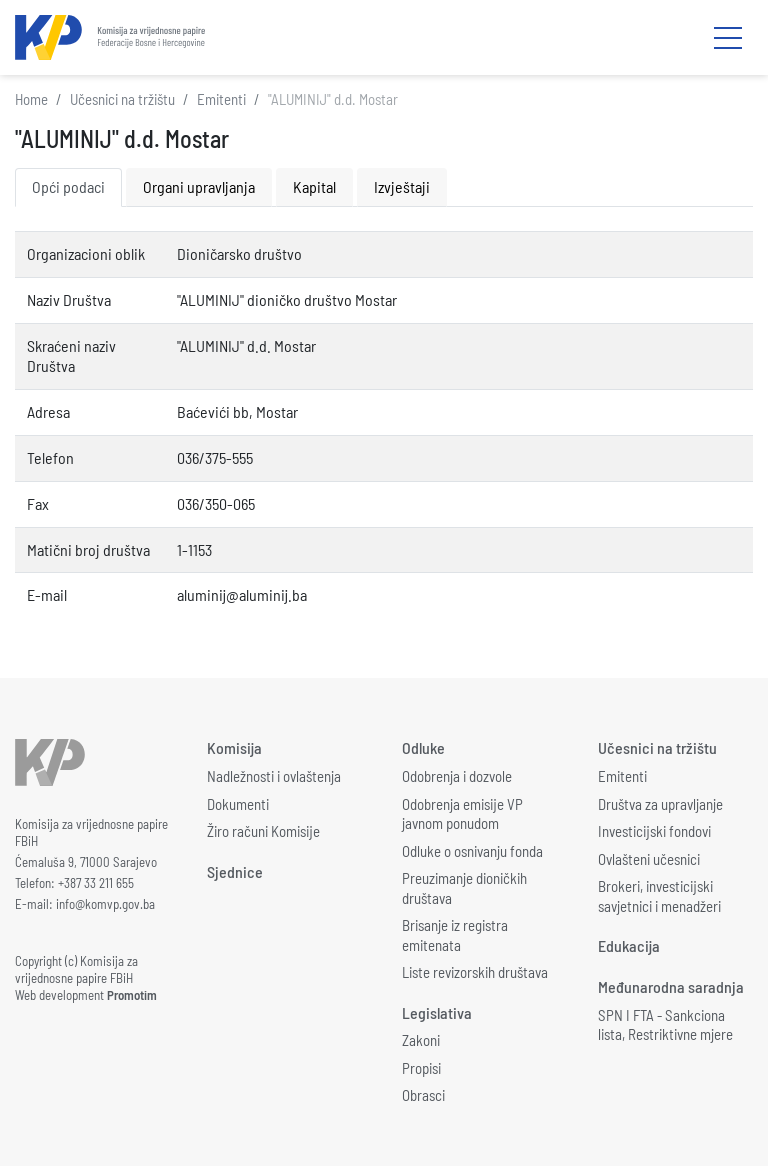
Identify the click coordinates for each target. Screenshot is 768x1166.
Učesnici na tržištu (122, 99)
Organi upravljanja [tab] (199, 186)
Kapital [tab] (314, 186)
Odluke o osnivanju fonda (472, 851)
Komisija (234, 747)
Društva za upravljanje (660, 804)
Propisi (421, 1068)
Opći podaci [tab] (68, 186)
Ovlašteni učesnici (649, 859)
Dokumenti (238, 804)
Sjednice (235, 871)
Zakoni (421, 1040)
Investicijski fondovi (654, 831)
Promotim (132, 995)
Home (31, 99)
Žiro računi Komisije (263, 831)
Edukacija (629, 945)
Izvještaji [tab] (402, 186)
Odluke (423, 747)
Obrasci (423, 1095)
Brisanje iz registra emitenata (455, 935)
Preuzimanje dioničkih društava (464, 888)
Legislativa (437, 1012)
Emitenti (221, 99)
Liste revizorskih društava (475, 972)
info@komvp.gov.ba (105, 904)
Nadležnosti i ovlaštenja (274, 776)
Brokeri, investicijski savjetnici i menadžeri (659, 896)
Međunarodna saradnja (671, 986)
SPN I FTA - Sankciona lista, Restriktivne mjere (665, 1025)
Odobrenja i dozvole (457, 776)
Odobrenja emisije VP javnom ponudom (462, 814)
